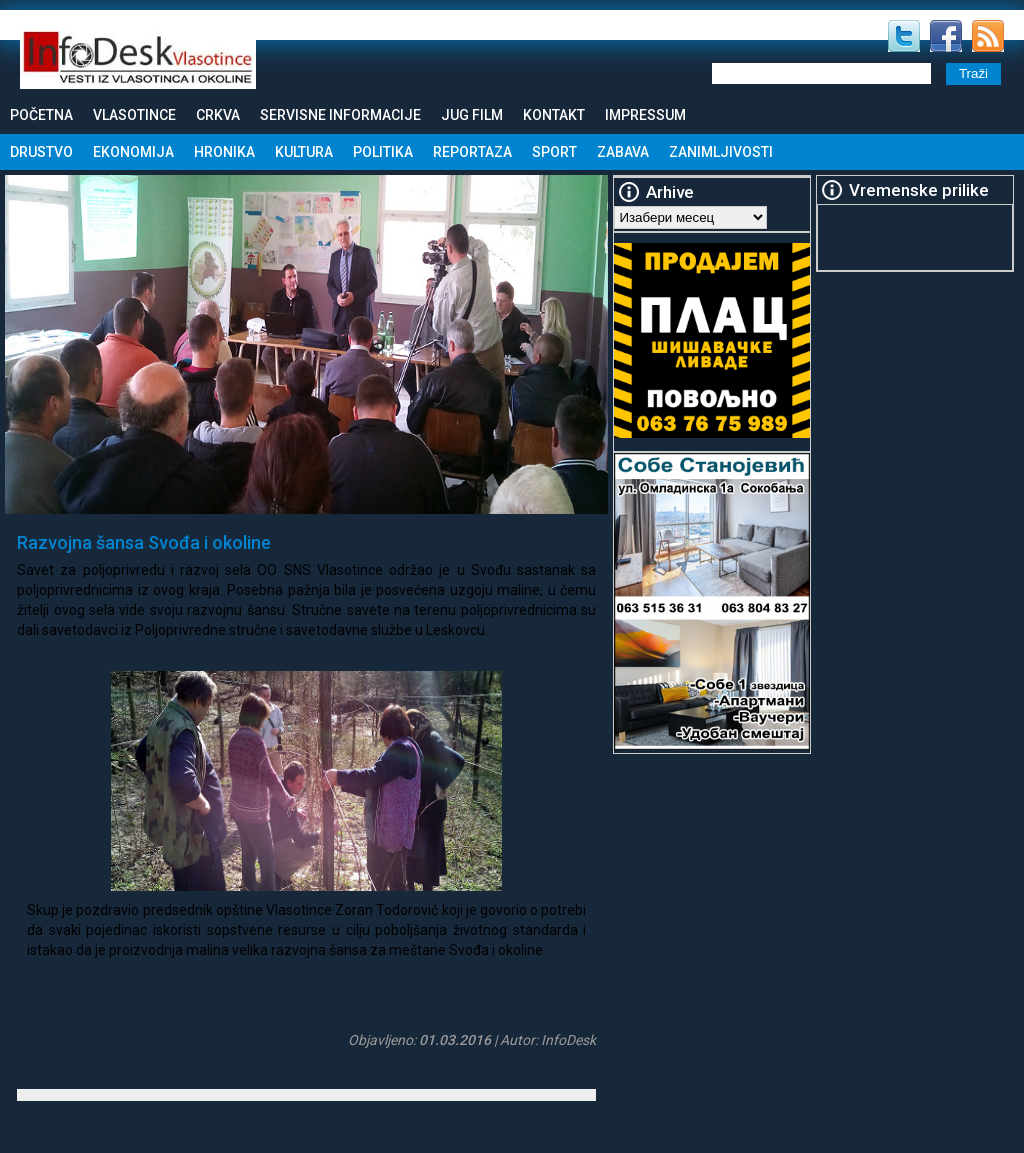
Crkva (218, 115)
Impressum (645, 115)
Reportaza (472, 152)
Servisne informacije (340, 115)
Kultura (304, 152)
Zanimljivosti (721, 152)
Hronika (224, 152)
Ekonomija (133, 152)
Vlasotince (134, 115)
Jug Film (472, 115)
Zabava (623, 152)
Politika (383, 152)
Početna (41, 115)
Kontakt (554, 115)
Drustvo (41, 152)
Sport (554, 152)
